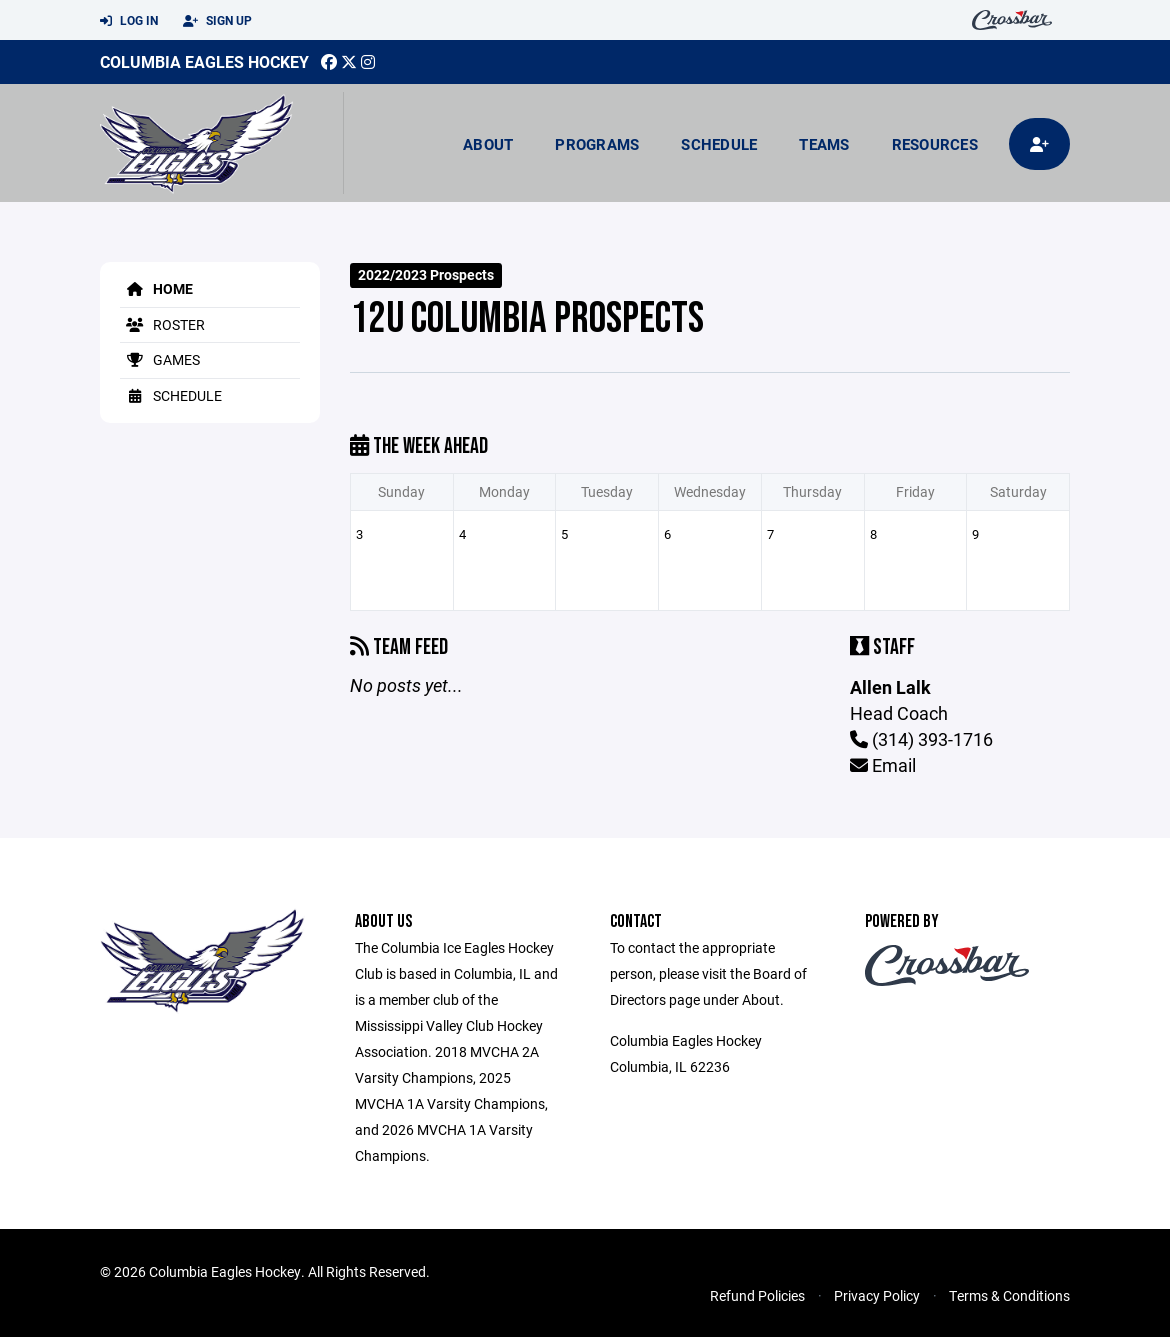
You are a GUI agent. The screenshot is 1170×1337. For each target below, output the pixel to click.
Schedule (719, 144)
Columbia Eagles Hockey (204, 61)
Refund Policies (757, 1295)
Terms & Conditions (1009, 1295)
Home (156, 288)
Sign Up (217, 21)
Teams (824, 144)
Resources (935, 144)
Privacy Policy (877, 1295)
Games (160, 359)
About (488, 144)
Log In (129, 21)
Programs (597, 144)
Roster (162, 324)
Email (883, 765)
